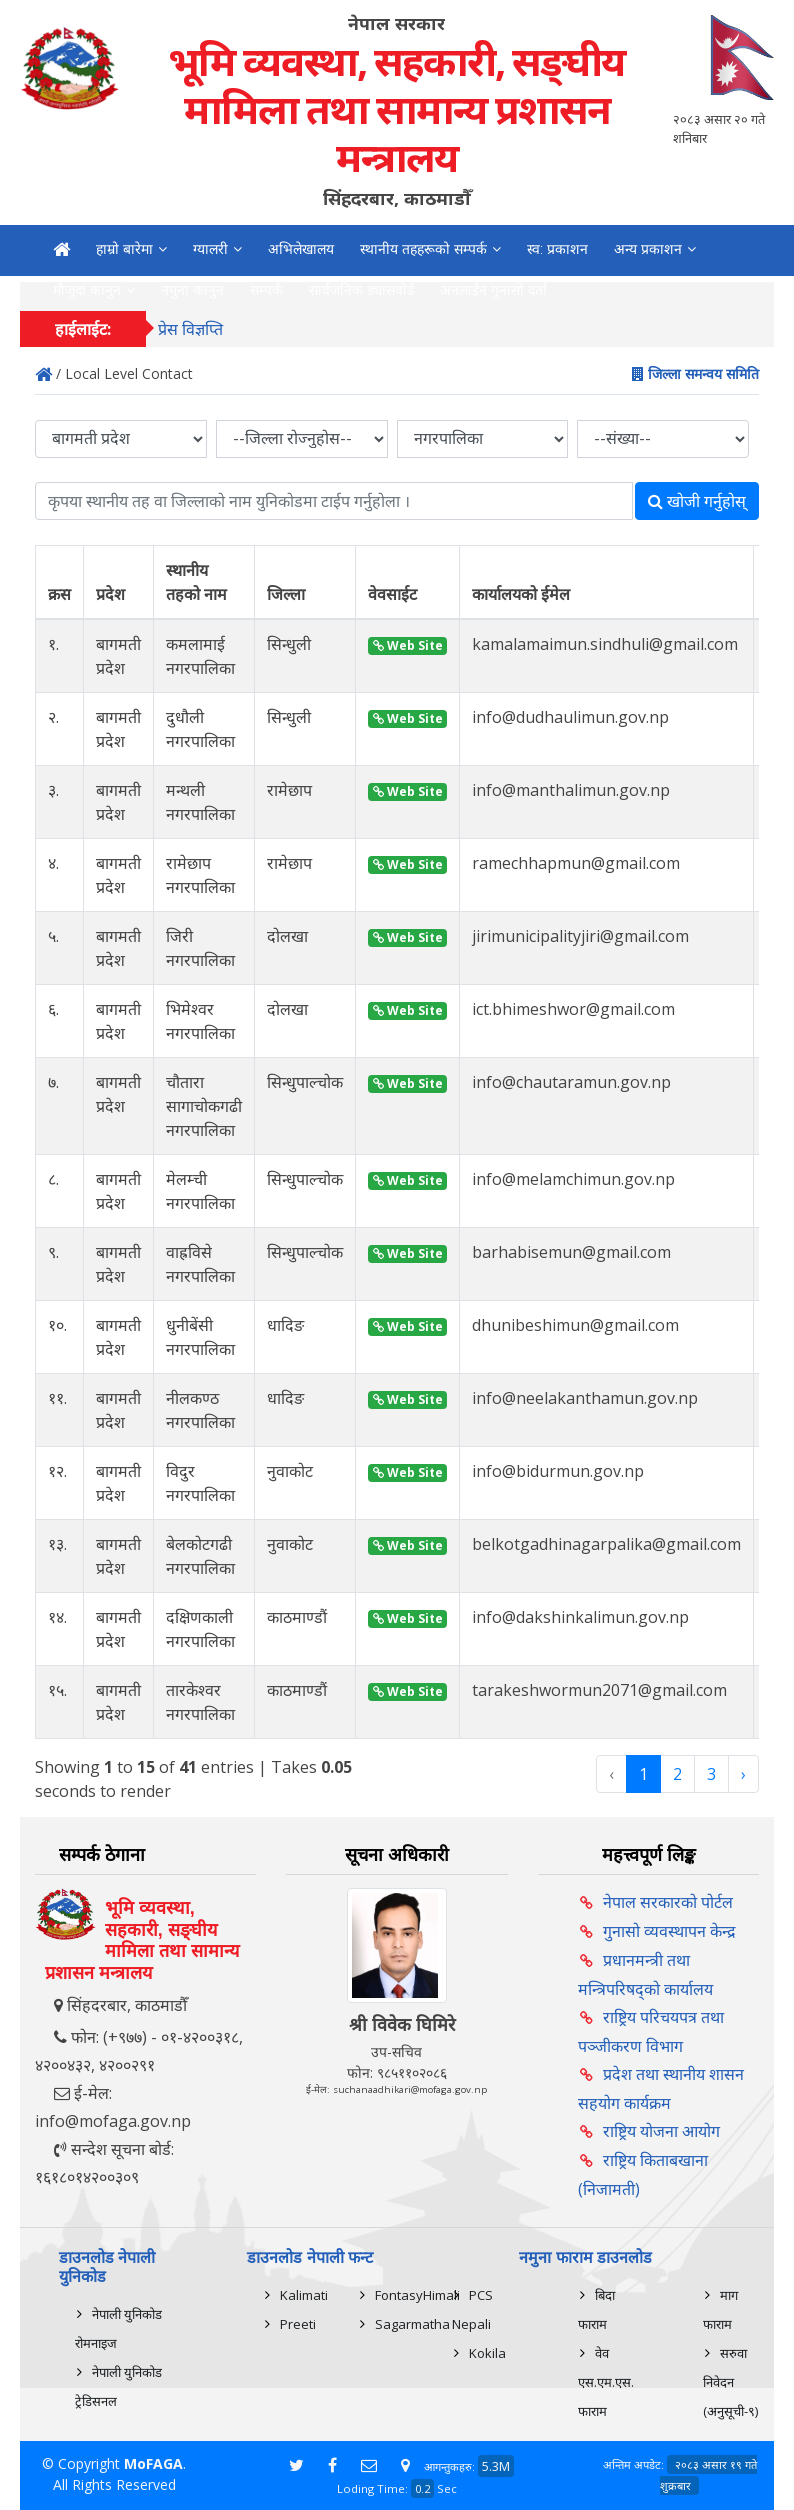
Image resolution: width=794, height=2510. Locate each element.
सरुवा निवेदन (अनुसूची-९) (730, 2382)
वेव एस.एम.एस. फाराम (606, 2382)
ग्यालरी (210, 249)
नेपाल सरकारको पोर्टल (668, 1902)
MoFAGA (153, 2463)
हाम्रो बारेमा (124, 249)
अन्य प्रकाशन (648, 249)
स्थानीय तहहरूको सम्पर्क (423, 249)
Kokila (487, 2353)
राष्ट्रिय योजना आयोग (661, 2131)
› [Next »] (743, 1774)
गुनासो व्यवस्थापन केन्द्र (669, 1931)
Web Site (408, 645)
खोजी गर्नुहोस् (697, 501)
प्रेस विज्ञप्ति (190, 329)
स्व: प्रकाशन (557, 249)
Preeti (298, 2324)
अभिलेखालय (301, 249)
